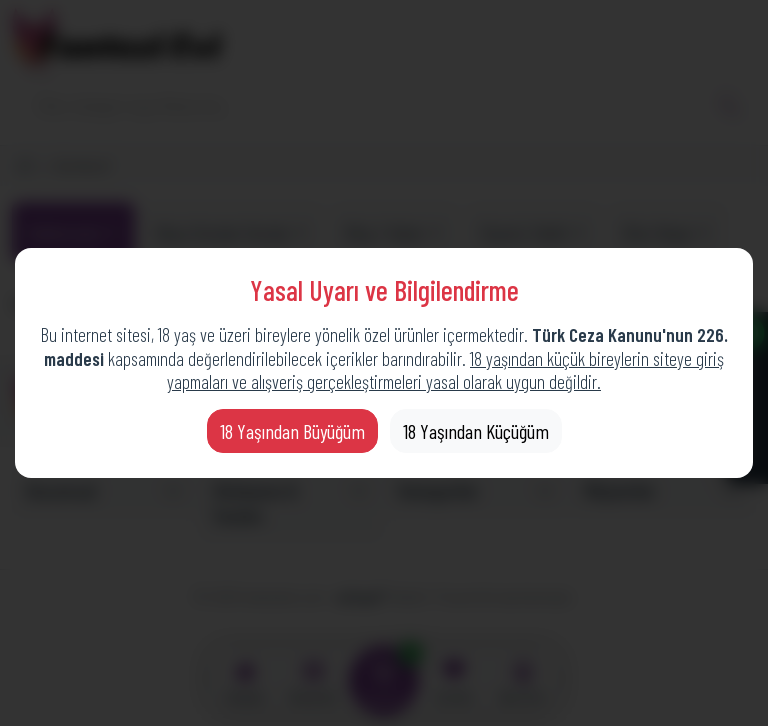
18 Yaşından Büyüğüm (292, 431)
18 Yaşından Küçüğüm (476, 431)
